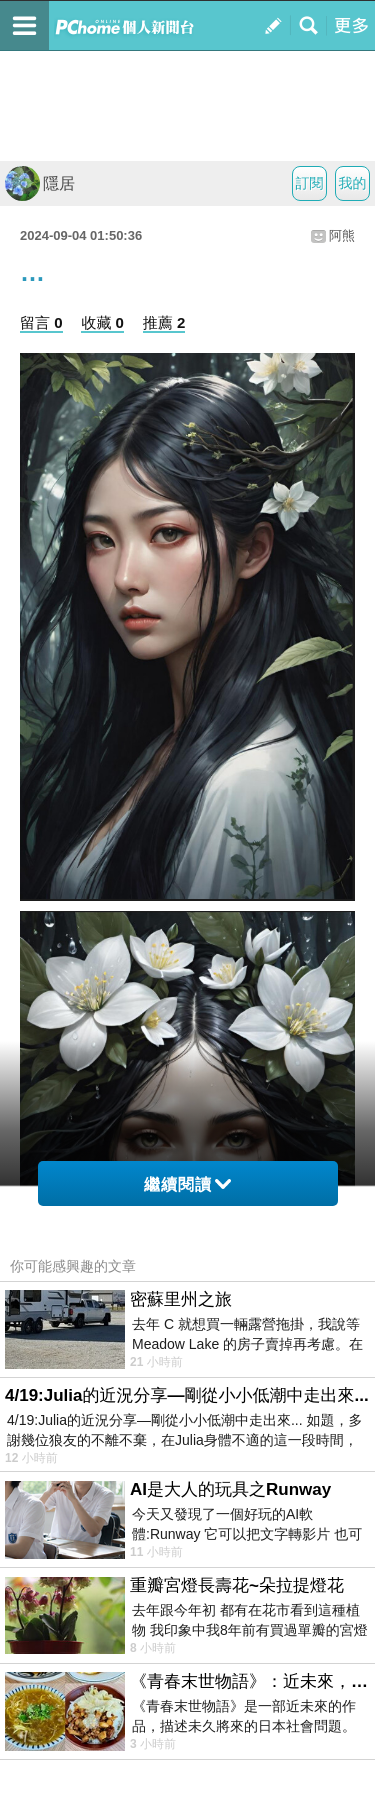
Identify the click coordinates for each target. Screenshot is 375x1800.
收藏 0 (102, 322)
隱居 (40, 183)
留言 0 (41, 322)
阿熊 (342, 235)
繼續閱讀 (187, 1184)
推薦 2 (164, 322)
